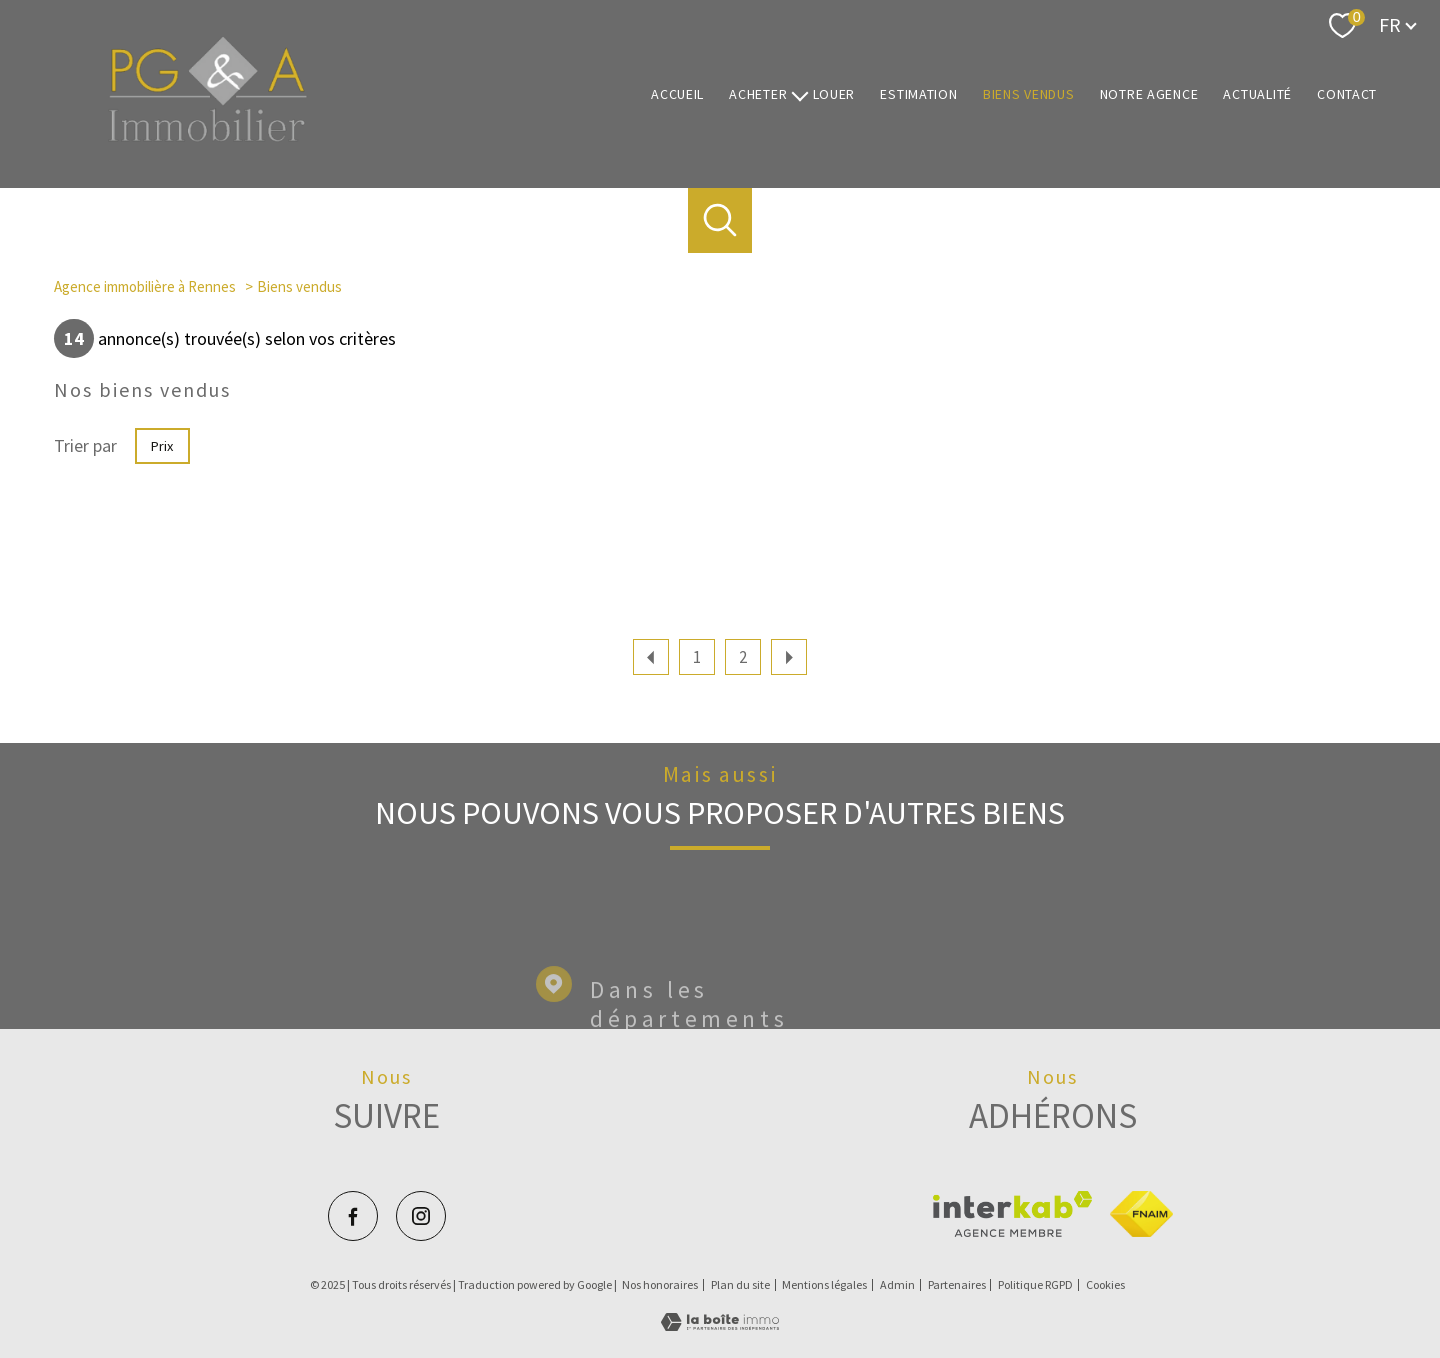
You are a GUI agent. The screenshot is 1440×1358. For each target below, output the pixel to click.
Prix (162, 446)
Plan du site (740, 1284)
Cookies (1105, 1285)
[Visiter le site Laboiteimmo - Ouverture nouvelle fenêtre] (720, 1324)
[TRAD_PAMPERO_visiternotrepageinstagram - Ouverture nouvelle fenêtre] (421, 1216)
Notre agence (1149, 94)
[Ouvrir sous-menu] (800, 94)
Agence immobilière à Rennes (145, 286)
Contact (1347, 94)
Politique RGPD (1035, 1284)
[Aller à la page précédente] (651, 657)
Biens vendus (1029, 94)
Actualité (1257, 94)
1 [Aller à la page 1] (697, 657)
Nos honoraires (660, 1284)
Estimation (918, 94)
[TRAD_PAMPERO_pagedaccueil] (208, 136)
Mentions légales (824, 1284)
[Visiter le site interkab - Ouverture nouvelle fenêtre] (1012, 1214)
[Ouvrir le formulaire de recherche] (720, 220)
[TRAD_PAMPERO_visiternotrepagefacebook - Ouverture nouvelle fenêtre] (353, 1216)
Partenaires (957, 1284)
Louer (834, 94)
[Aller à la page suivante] (789, 657)
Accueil (677, 94)
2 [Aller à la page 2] (743, 657)
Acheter (758, 94)
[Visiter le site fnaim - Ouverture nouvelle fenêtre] (1141, 1214)
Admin (897, 1284)
